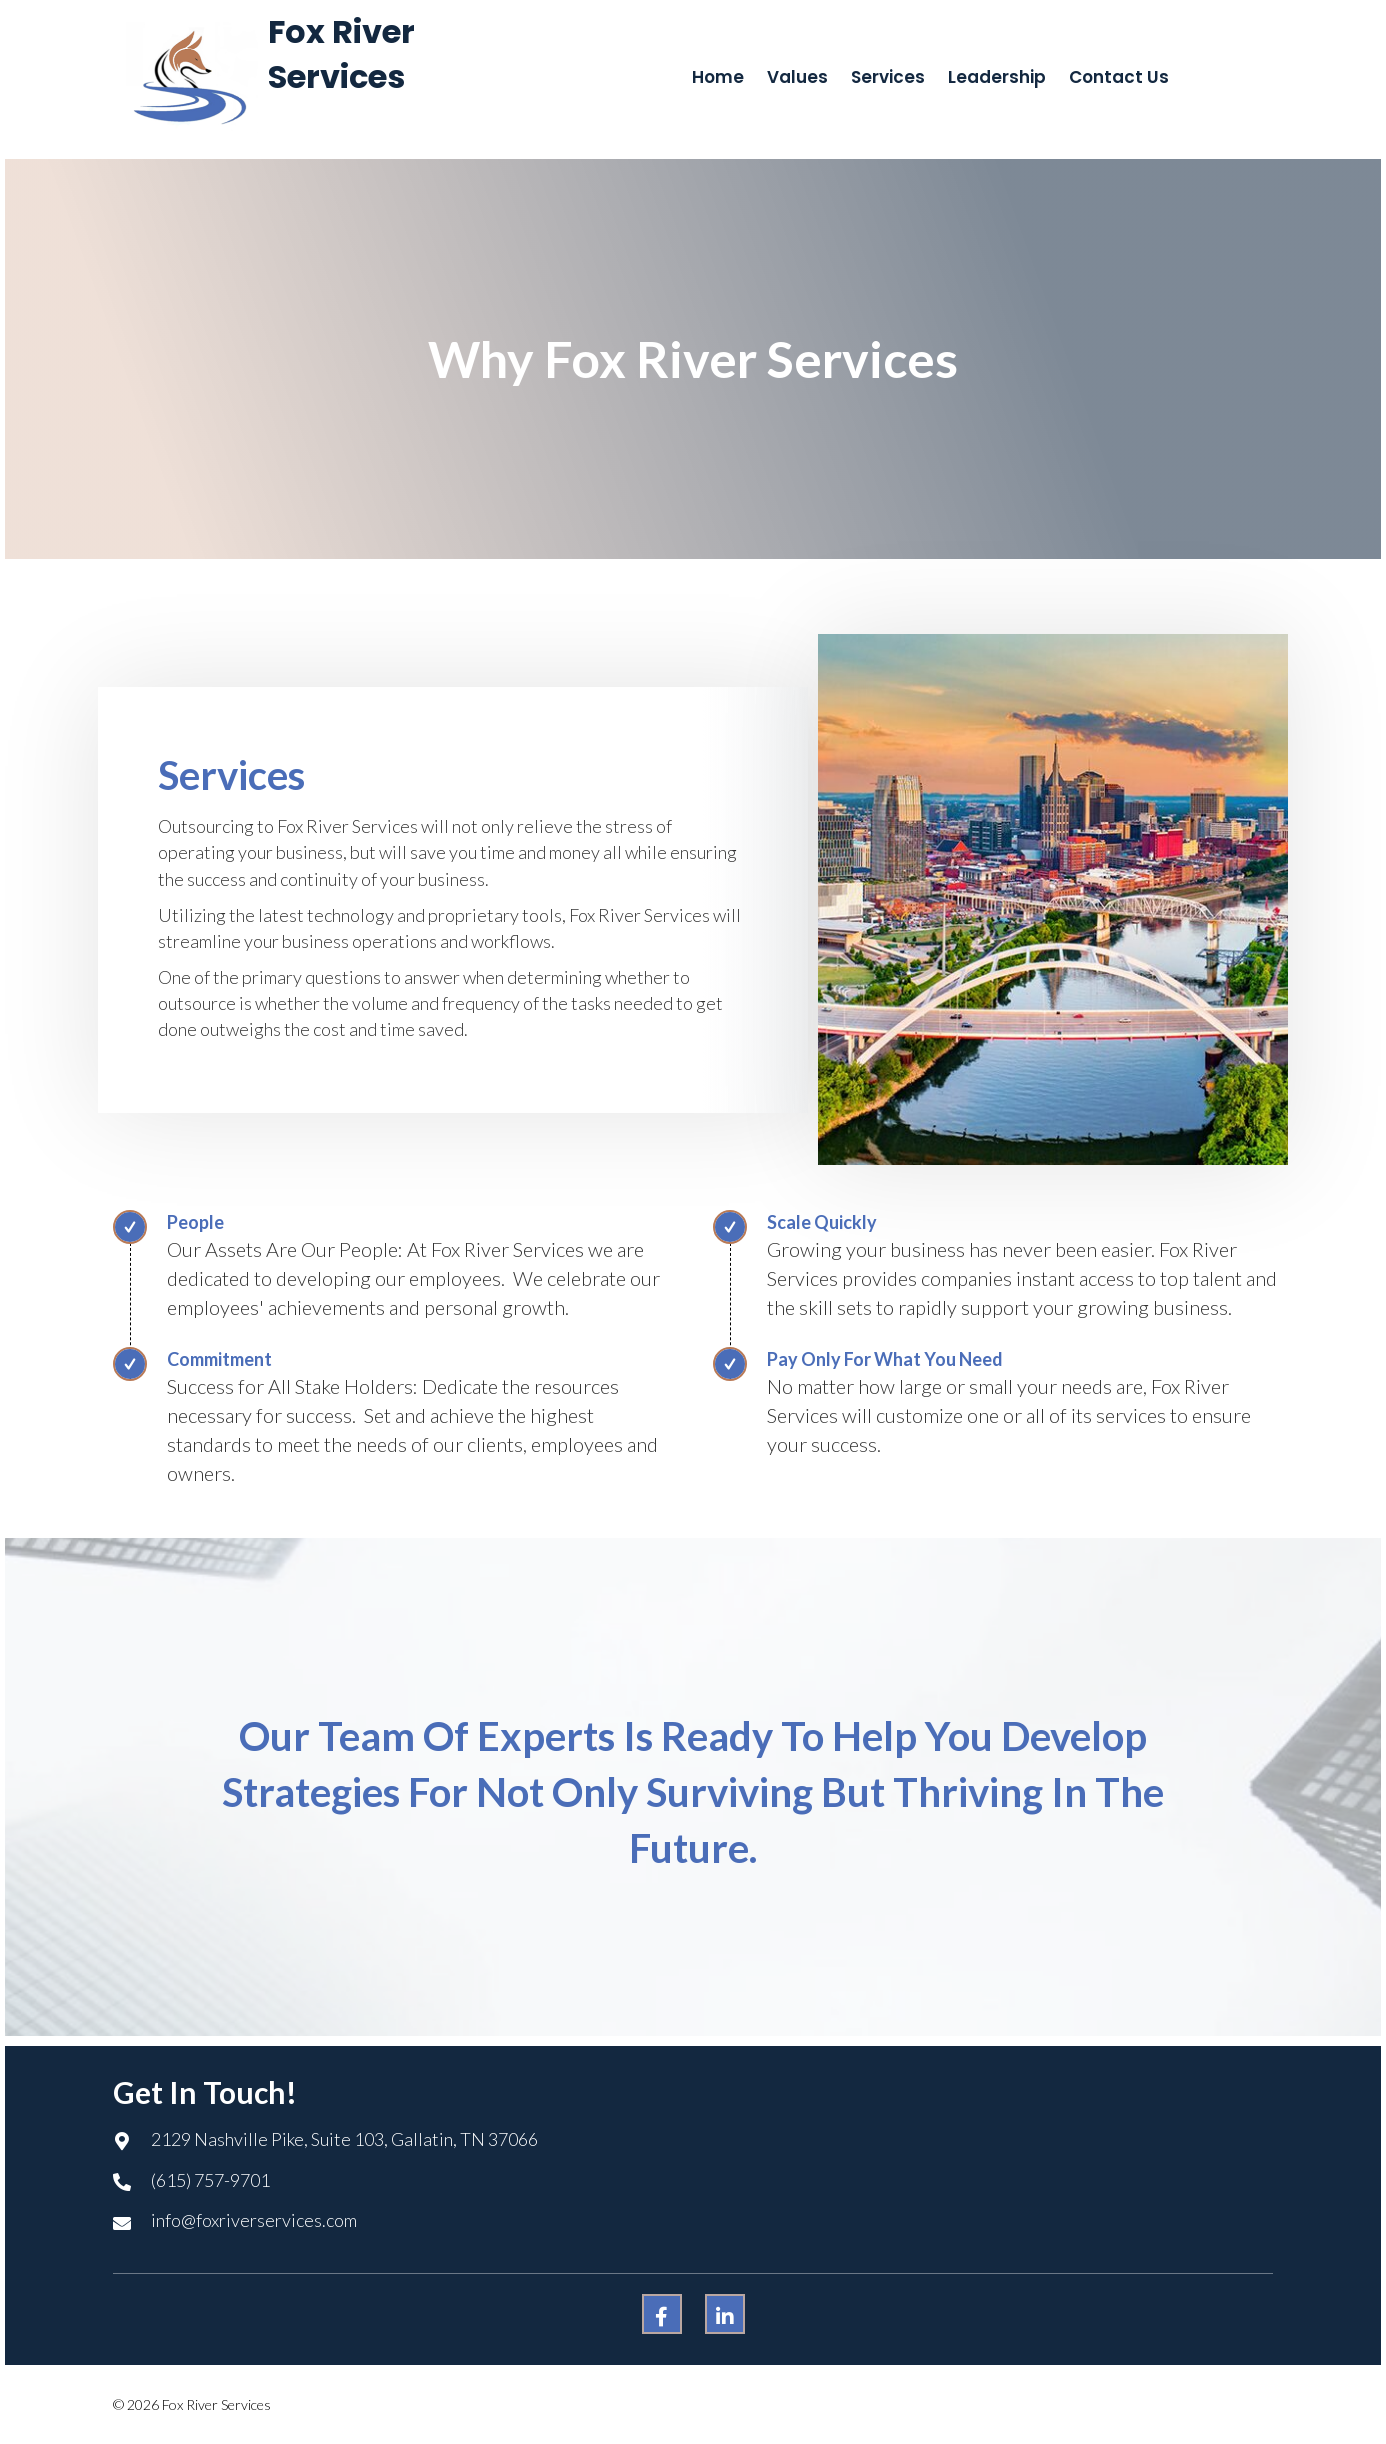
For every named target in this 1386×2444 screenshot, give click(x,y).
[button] (662, 2314)
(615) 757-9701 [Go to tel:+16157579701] (210, 2180)
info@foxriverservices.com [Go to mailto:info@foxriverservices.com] (254, 2220)
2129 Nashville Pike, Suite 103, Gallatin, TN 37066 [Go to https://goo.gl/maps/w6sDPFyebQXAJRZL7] (344, 2139)
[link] (718, 77)
